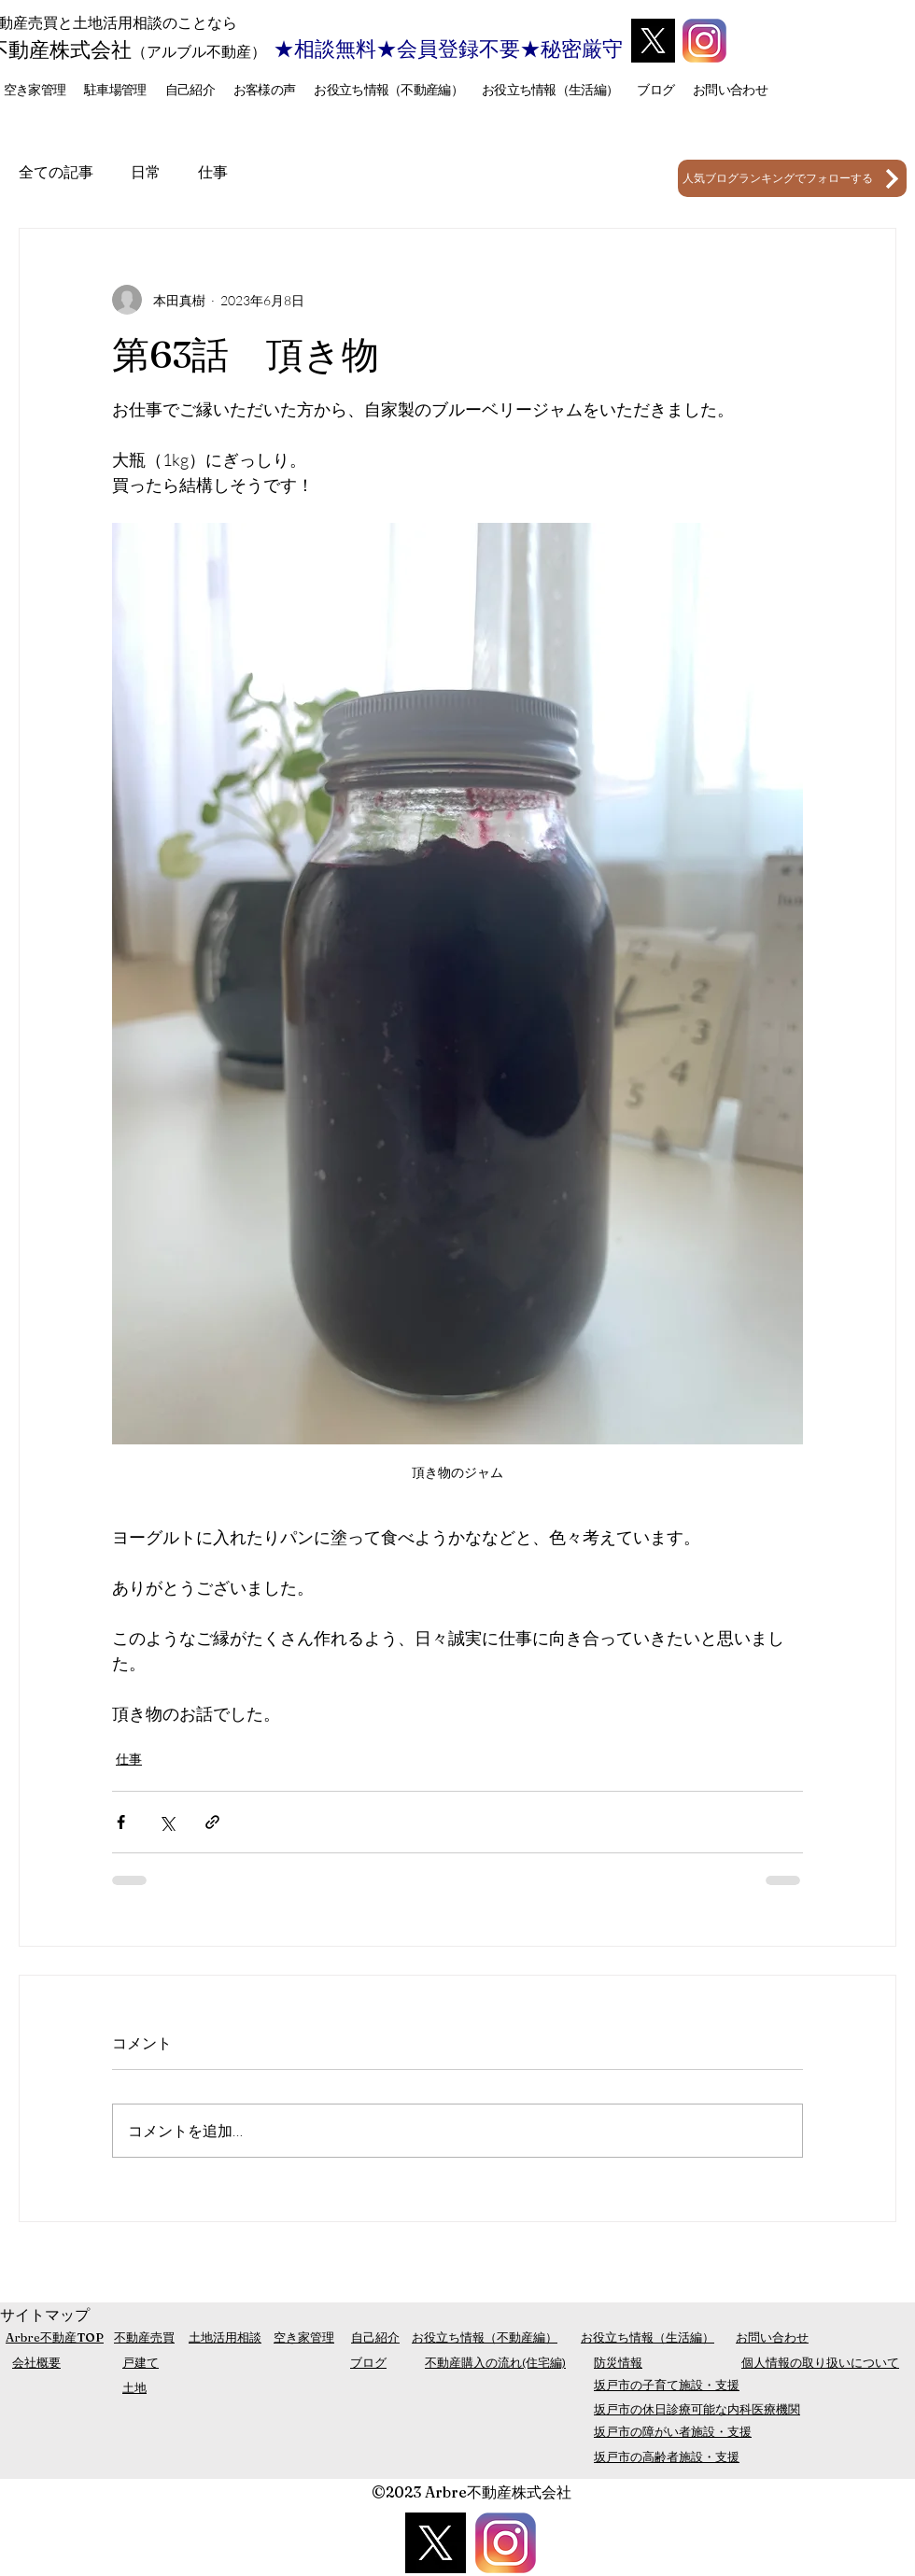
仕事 (213, 171)
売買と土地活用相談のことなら (132, 22)
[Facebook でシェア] (121, 1822)
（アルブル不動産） (199, 51)
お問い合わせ (772, 2337)
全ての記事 (56, 171)
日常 (146, 171)
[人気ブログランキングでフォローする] (792, 178)
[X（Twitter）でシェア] (167, 1822)
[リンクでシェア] (212, 1822)
